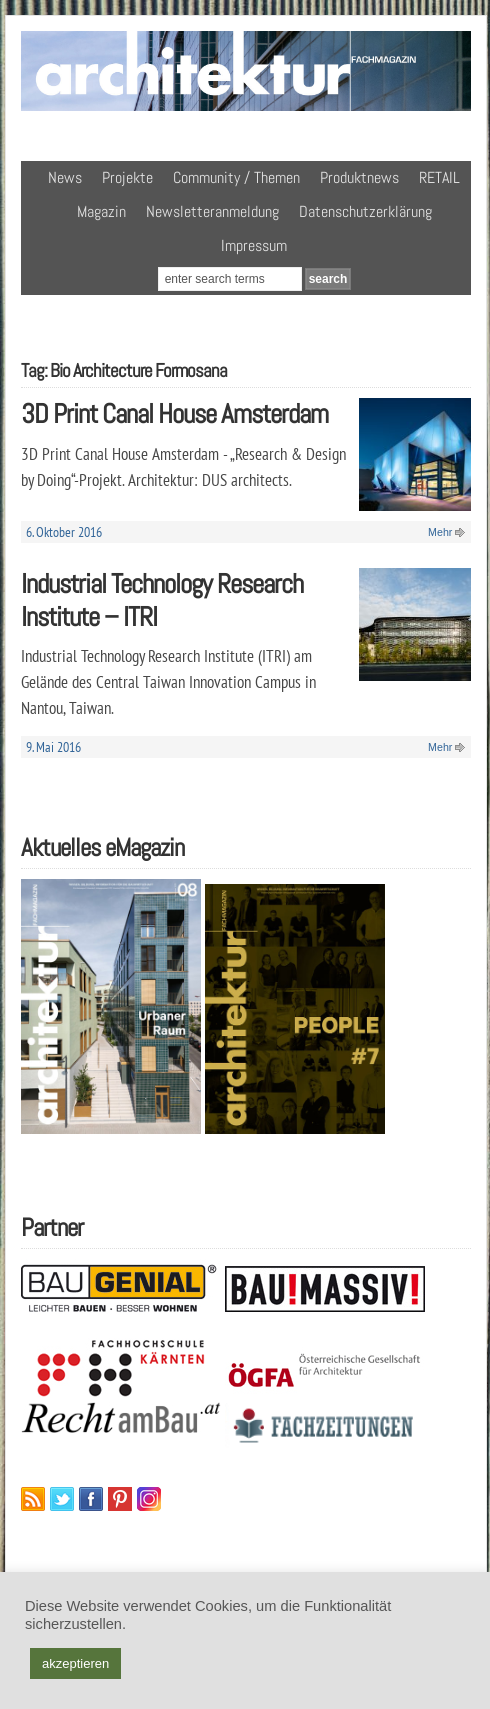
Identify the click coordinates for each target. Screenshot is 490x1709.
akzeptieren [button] (75, 1663)
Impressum (254, 245)
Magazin (101, 211)
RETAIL (439, 177)
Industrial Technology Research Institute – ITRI (162, 600)
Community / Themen (236, 177)
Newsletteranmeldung (212, 211)
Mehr (440, 532)
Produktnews (359, 177)
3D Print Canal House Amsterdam (174, 413)
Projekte (127, 177)
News (65, 177)
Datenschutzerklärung (365, 211)
